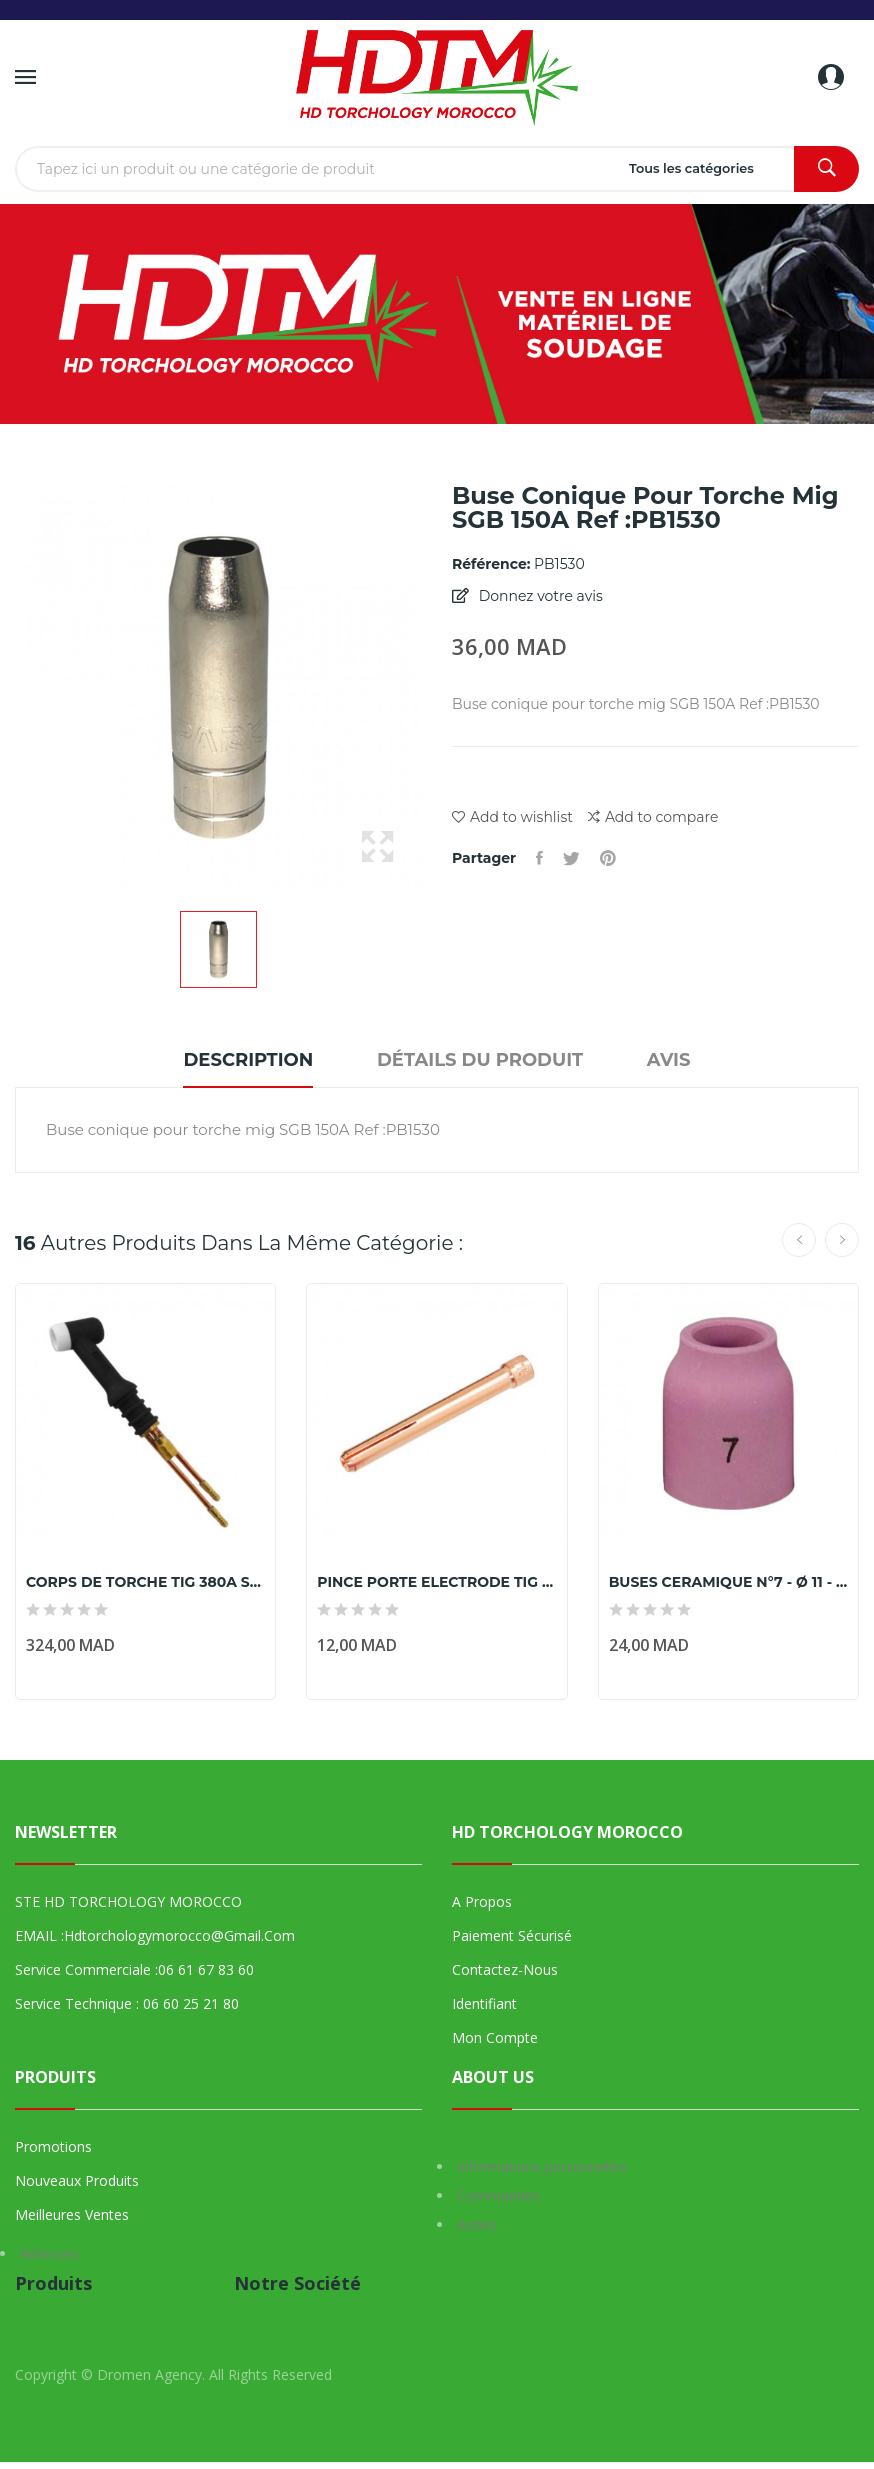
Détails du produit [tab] (480, 1060)
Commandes (498, 2195)
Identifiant (484, 2003)
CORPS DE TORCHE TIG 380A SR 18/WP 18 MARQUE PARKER (145, 1582)
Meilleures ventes (72, 2214)
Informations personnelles (542, 2166)
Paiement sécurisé (512, 1935)
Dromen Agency (149, 2374)
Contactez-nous (505, 1969)
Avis (669, 1060)
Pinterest (608, 858)
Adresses (49, 2253)
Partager (539, 858)
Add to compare (653, 817)
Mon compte (495, 2037)
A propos (482, 1901)
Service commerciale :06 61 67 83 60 (134, 1969)
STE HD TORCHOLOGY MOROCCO (128, 1901)
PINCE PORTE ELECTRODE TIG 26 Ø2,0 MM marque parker (436, 1582)
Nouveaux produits (77, 2180)
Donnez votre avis (539, 596)
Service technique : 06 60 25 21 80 (127, 2003)
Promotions (53, 2146)
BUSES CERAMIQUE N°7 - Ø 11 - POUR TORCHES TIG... (728, 1582)
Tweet (571, 858)
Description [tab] (248, 1060)
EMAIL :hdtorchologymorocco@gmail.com (155, 1935)
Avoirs (477, 2224)
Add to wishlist (512, 817)
